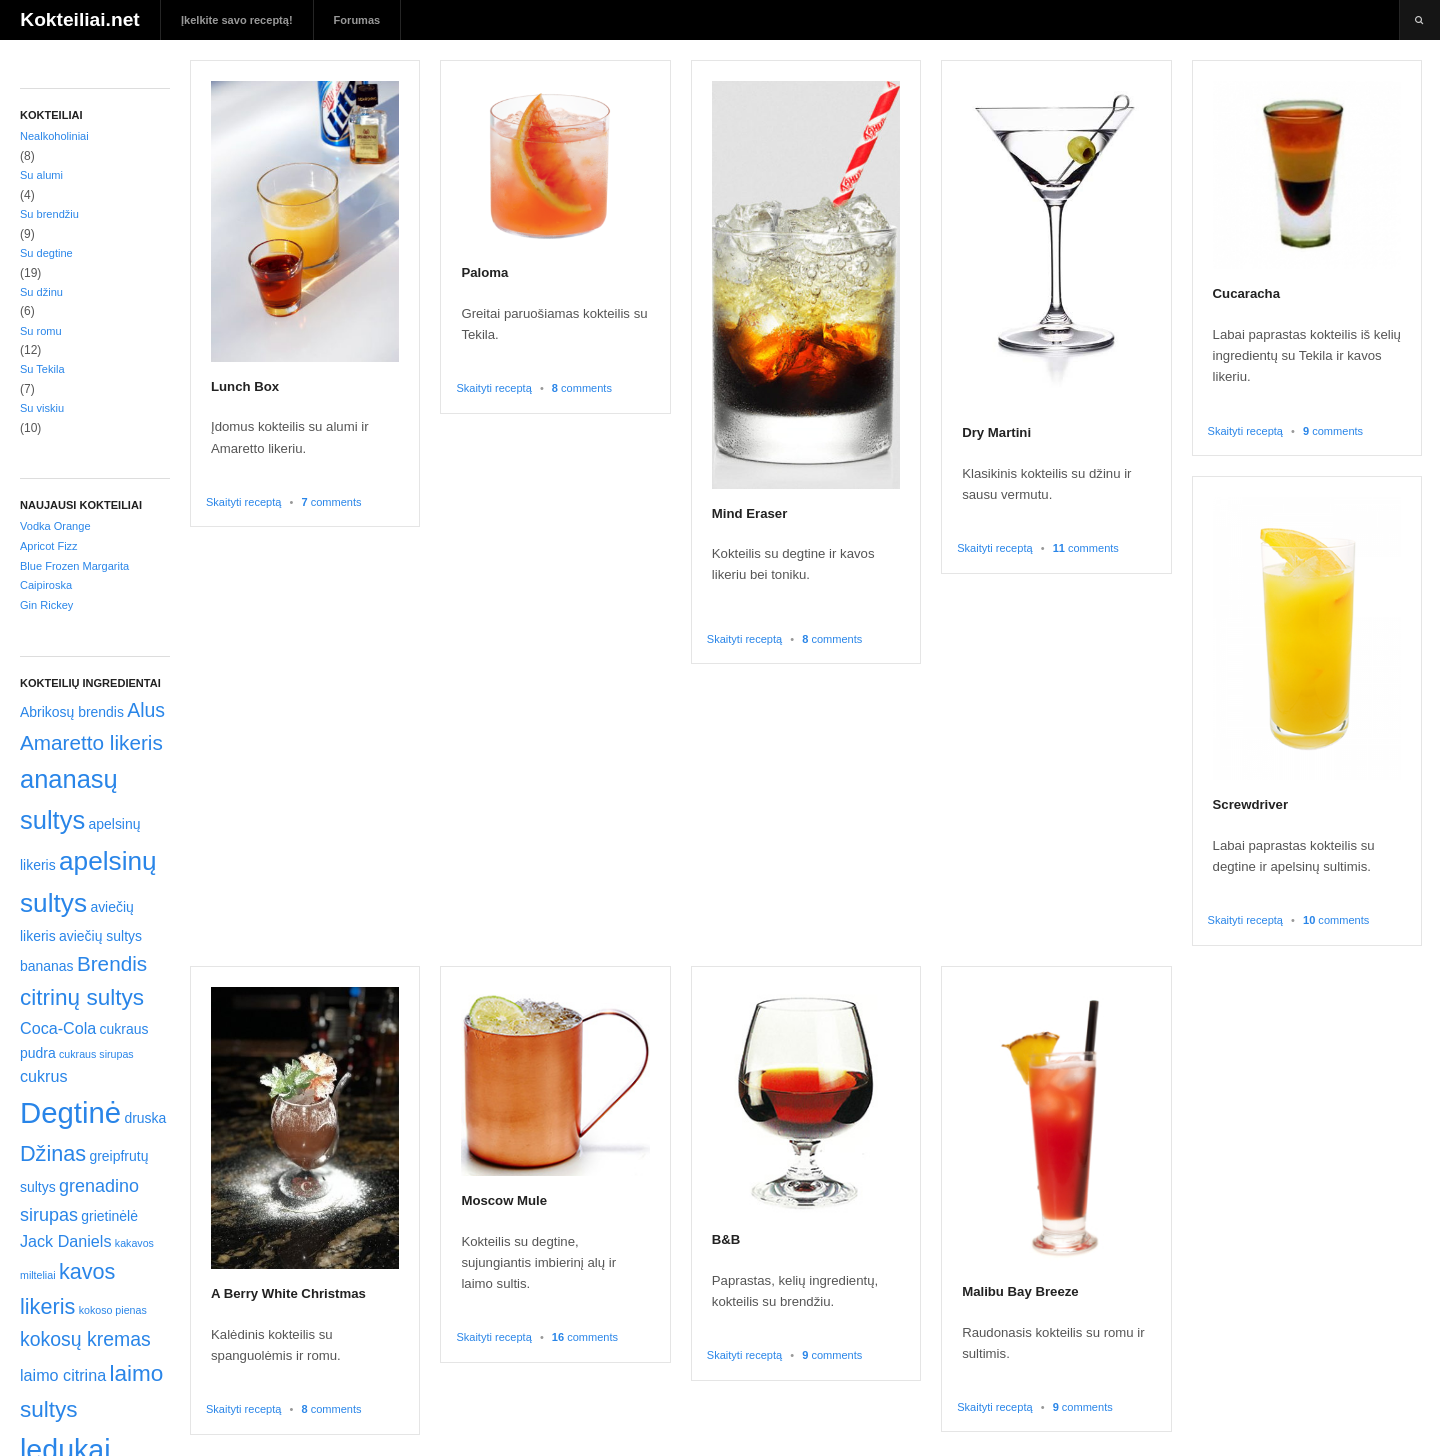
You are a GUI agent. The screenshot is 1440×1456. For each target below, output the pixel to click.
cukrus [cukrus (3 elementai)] (44, 1076)
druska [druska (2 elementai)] (145, 1118)
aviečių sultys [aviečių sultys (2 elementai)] (100, 936)
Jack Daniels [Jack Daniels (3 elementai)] (66, 1241)
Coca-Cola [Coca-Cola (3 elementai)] (58, 1028)
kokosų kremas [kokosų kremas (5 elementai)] (85, 1339)
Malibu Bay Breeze (1020, 1291)
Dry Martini (996, 432)
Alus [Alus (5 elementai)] (146, 710)
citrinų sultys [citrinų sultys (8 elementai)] (82, 997)
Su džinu (41, 292)
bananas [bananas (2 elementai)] (47, 966)
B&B (726, 1239)
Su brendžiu (49, 214)
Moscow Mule (504, 1200)
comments (331, 502)
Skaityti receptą (243, 502)
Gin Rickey (46, 605)
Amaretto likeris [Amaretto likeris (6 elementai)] (91, 742)
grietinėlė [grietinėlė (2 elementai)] (109, 1216)
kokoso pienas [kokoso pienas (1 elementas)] (113, 1310)
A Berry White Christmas (288, 1293)
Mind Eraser (750, 513)
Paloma (484, 272)
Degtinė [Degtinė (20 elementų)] (70, 1112)
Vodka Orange (55, 526)
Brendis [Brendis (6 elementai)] (112, 963)
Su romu (41, 331)
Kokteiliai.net (79, 19)
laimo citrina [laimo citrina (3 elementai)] (63, 1375)
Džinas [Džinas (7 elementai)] (53, 1153)
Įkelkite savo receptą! (237, 20)
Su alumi (41, 175)
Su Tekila (42, 369)
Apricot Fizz (49, 546)
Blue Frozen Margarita (74, 566)
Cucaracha (1246, 293)
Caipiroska (46, 585)
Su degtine (46, 253)
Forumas (357, 20)
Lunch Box (245, 386)
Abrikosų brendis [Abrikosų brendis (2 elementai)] (72, 712)
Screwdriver (1251, 804)
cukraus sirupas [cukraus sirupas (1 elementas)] (96, 1054)
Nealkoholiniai (54, 136)
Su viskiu (42, 408)
